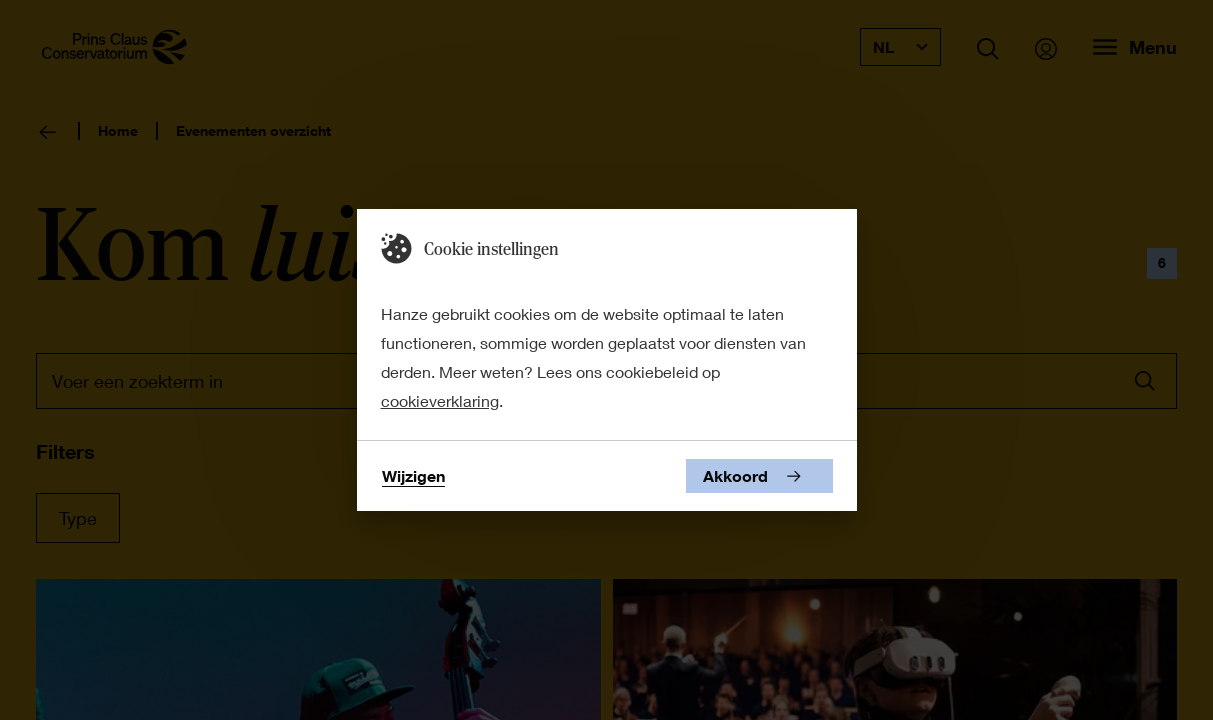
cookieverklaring (440, 400)
